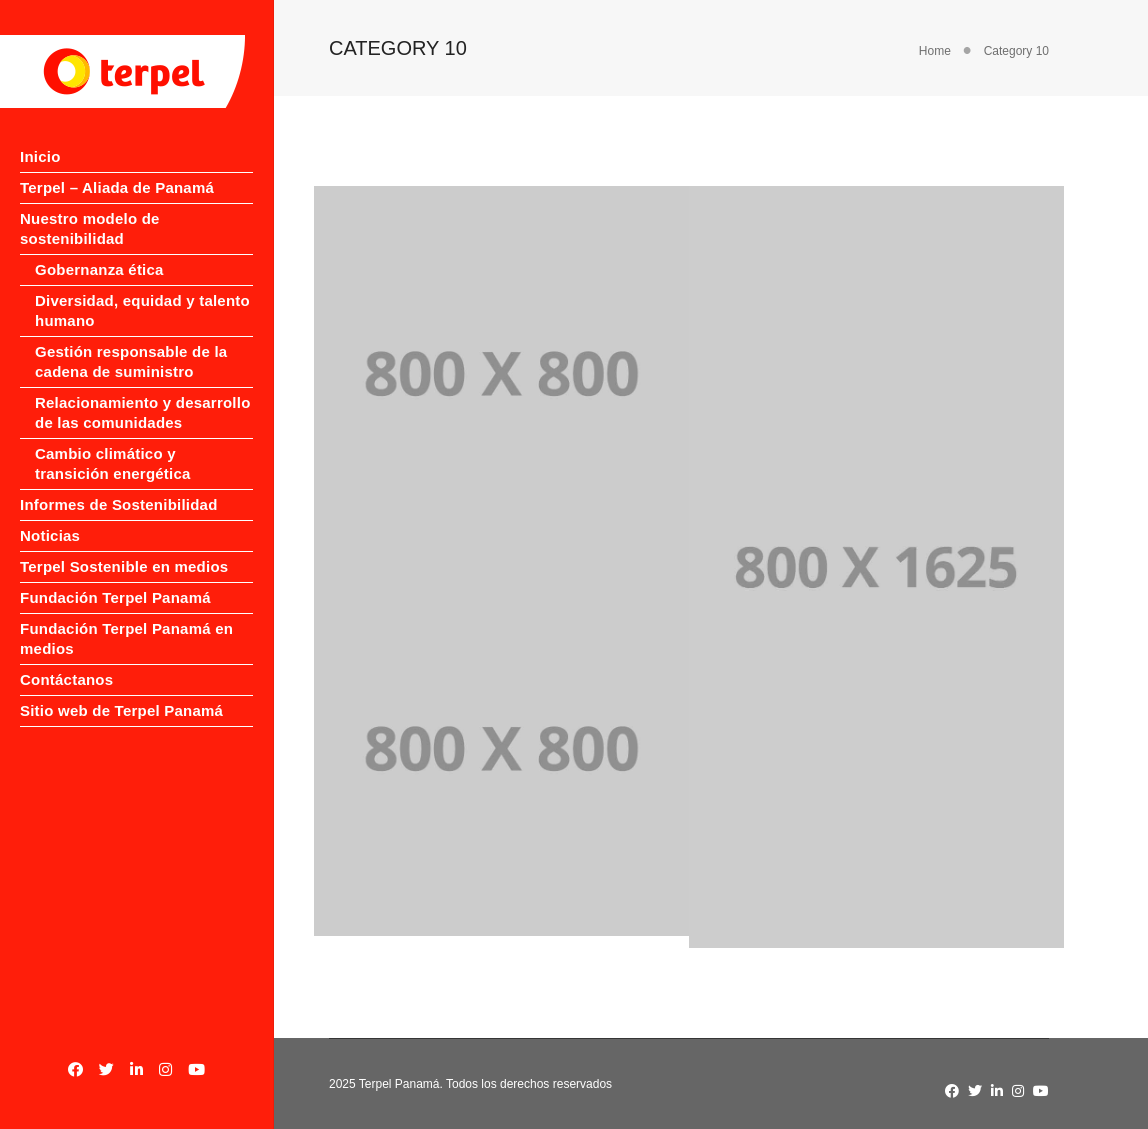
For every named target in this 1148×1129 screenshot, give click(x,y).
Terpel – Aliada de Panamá (85, 197)
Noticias (50, 615)
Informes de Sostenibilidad (73, 574)
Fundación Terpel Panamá (84, 707)
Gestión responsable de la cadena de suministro (111, 391)
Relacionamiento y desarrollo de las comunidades (103, 462)
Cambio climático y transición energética (113, 523)
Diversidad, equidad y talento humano (115, 330)
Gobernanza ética (99, 289)
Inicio (40, 156)
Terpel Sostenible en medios (95, 656)
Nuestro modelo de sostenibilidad (90, 248)
